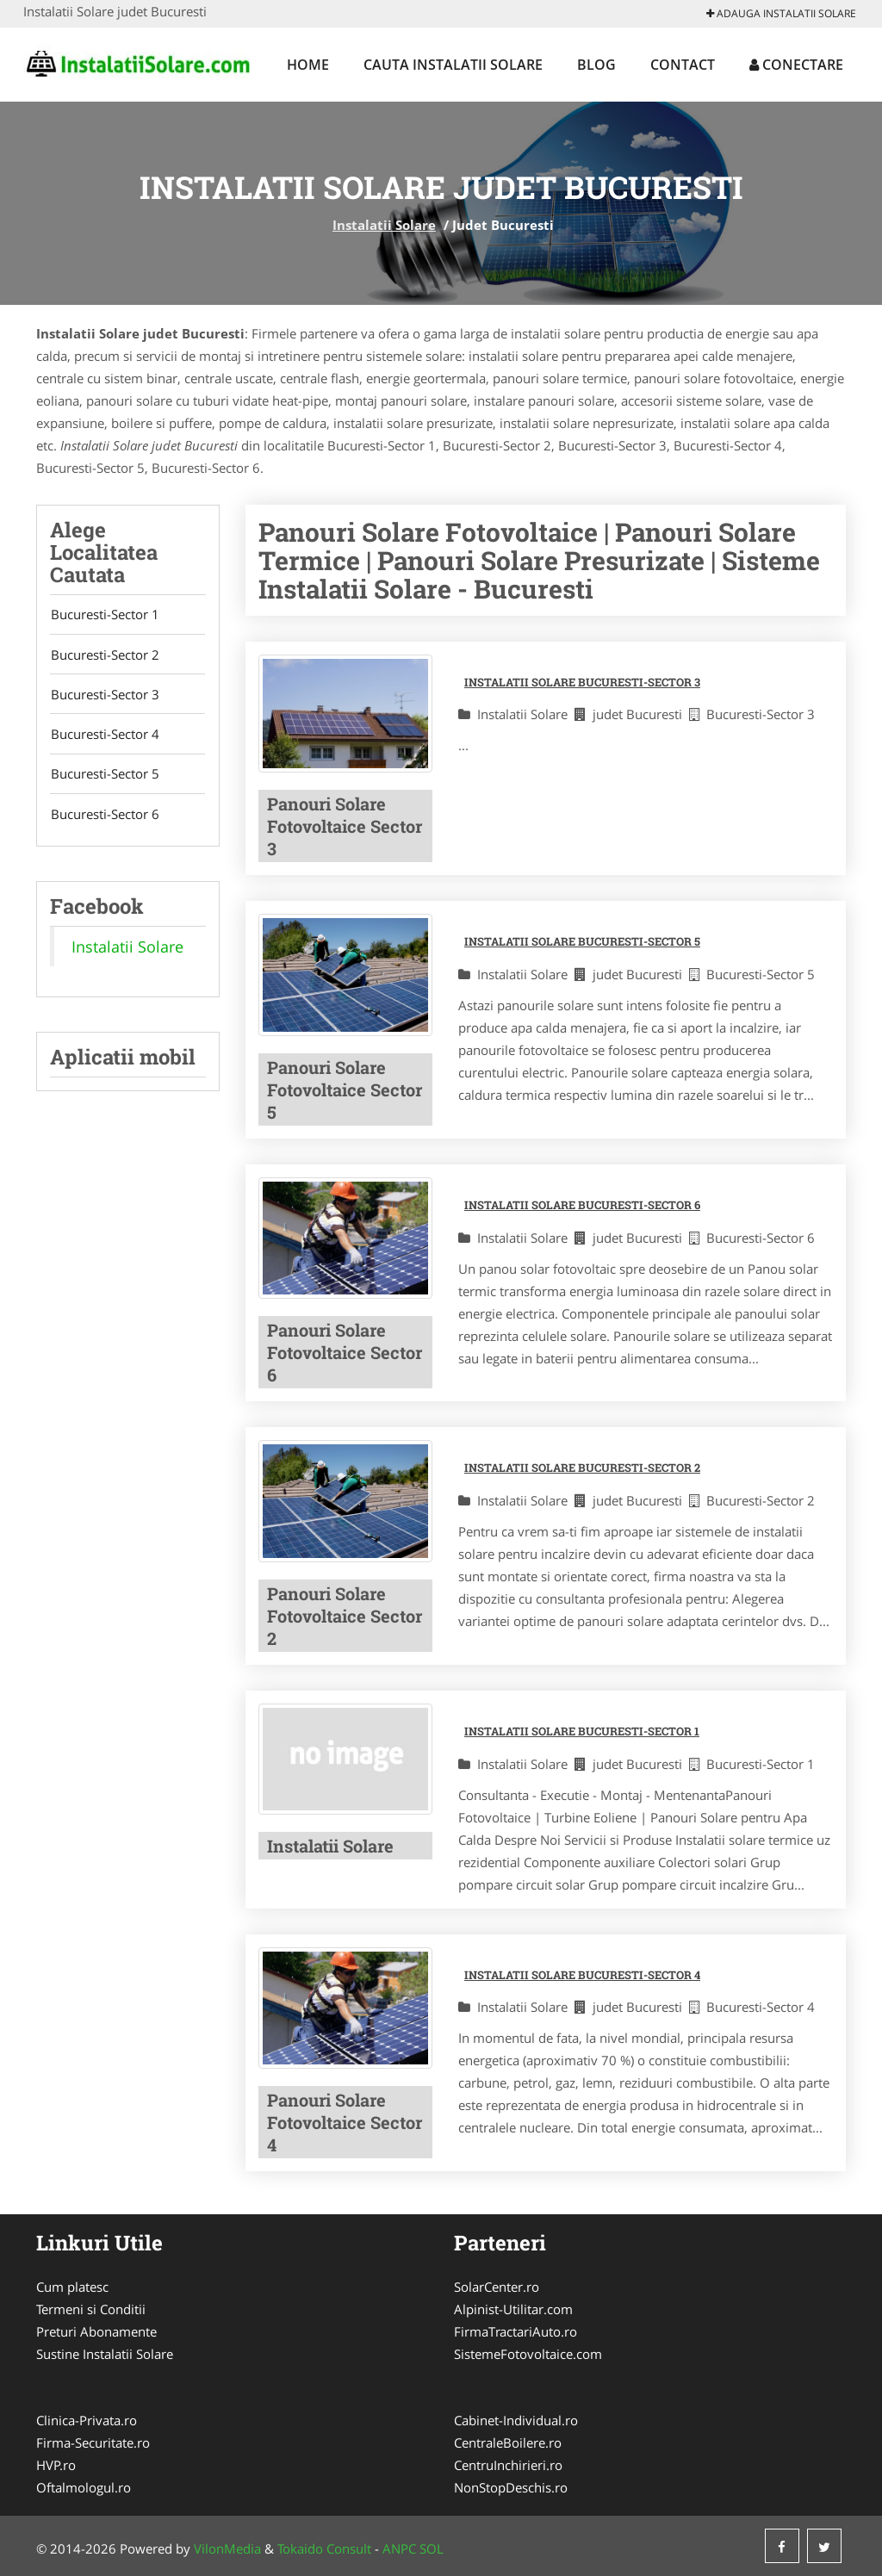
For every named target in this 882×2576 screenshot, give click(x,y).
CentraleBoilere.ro (508, 2442)
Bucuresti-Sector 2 (104, 655)
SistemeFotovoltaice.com (528, 2353)
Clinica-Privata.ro (86, 2420)
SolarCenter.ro (496, 2286)
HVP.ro (56, 2465)
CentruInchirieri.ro (508, 2465)
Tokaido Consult (324, 2548)
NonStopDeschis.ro (511, 2487)
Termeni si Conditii (91, 2309)
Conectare (796, 64)
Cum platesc (72, 2286)
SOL (431, 2548)
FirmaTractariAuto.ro (515, 2331)
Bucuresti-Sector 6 (104, 817)
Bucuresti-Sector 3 (104, 696)
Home (308, 64)
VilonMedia (227, 2548)
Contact (682, 64)
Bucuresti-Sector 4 (104, 736)
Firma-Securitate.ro (93, 2442)
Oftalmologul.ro (83, 2487)
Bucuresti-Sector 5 (104, 776)
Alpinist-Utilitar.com (513, 2309)
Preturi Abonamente (96, 2331)
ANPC (399, 2548)
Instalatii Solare (384, 224)
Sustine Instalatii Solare (104, 2353)
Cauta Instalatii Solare (453, 64)
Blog (596, 64)
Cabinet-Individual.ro (516, 2420)
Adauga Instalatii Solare (781, 13)
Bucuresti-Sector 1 (104, 615)
